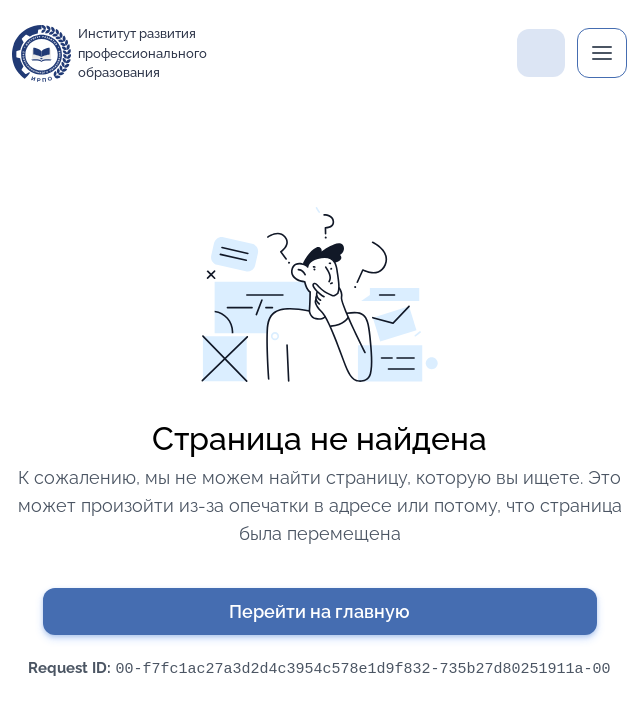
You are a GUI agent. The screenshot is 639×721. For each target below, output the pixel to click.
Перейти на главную (319, 611)
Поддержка (541, 53)
